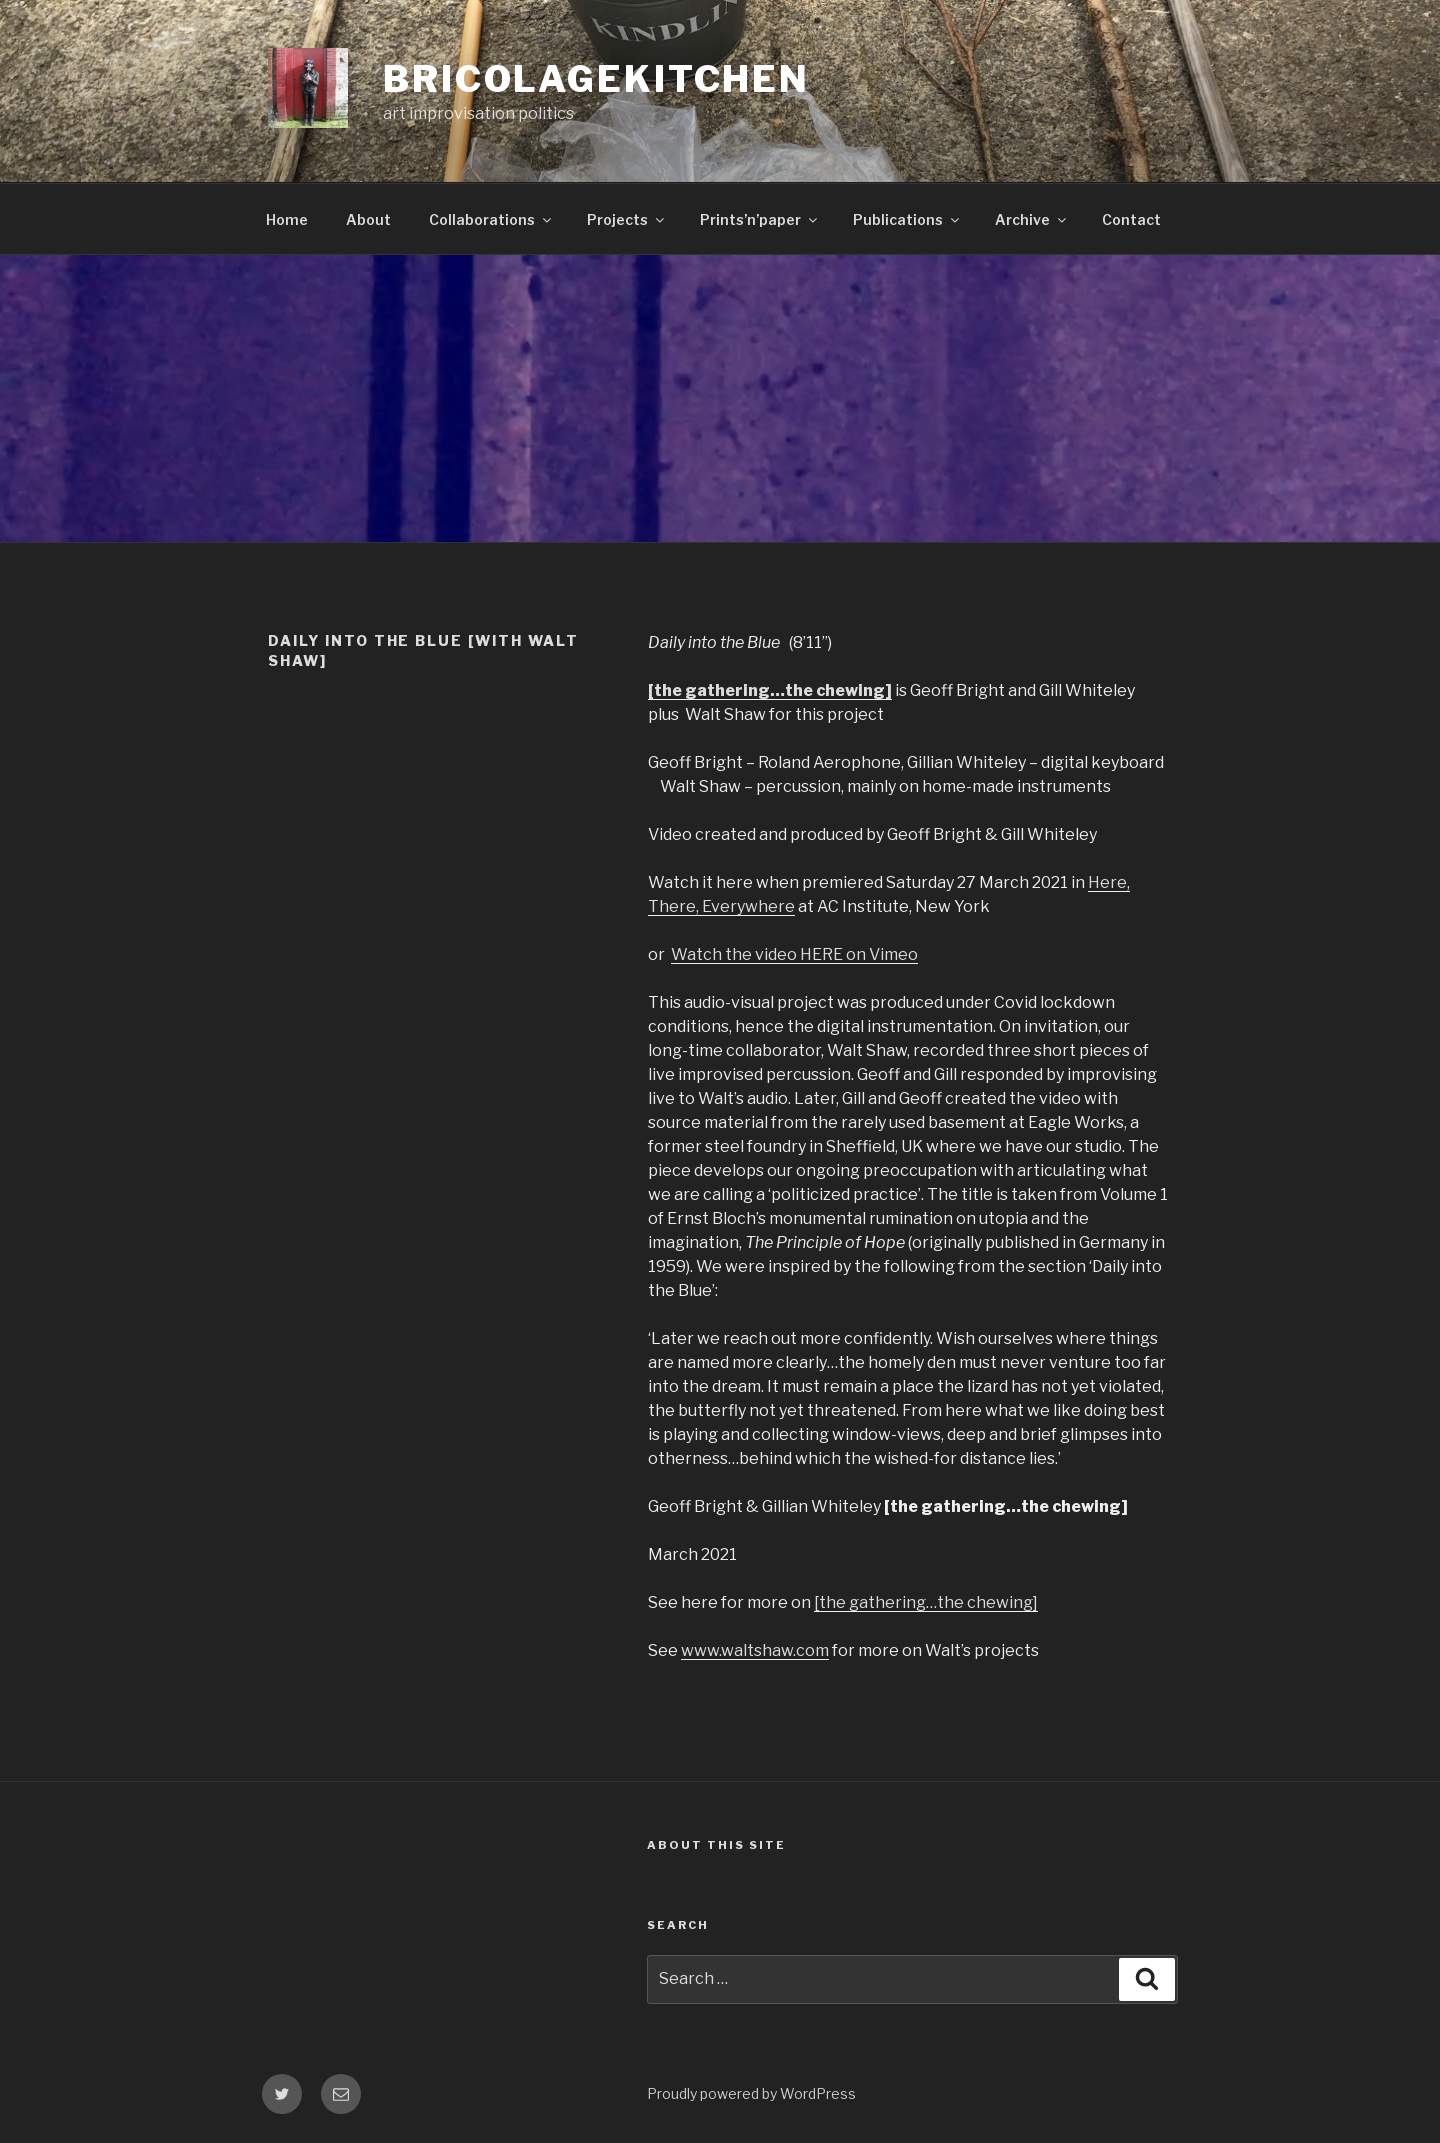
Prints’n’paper (760, 219)
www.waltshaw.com (755, 1650)
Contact (1131, 219)
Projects (627, 219)
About (368, 219)
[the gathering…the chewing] (926, 1602)
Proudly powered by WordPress (751, 2093)
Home (287, 219)
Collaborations (491, 219)
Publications (907, 219)
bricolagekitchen (596, 79)
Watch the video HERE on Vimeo (794, 954)
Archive (1032, 219)
